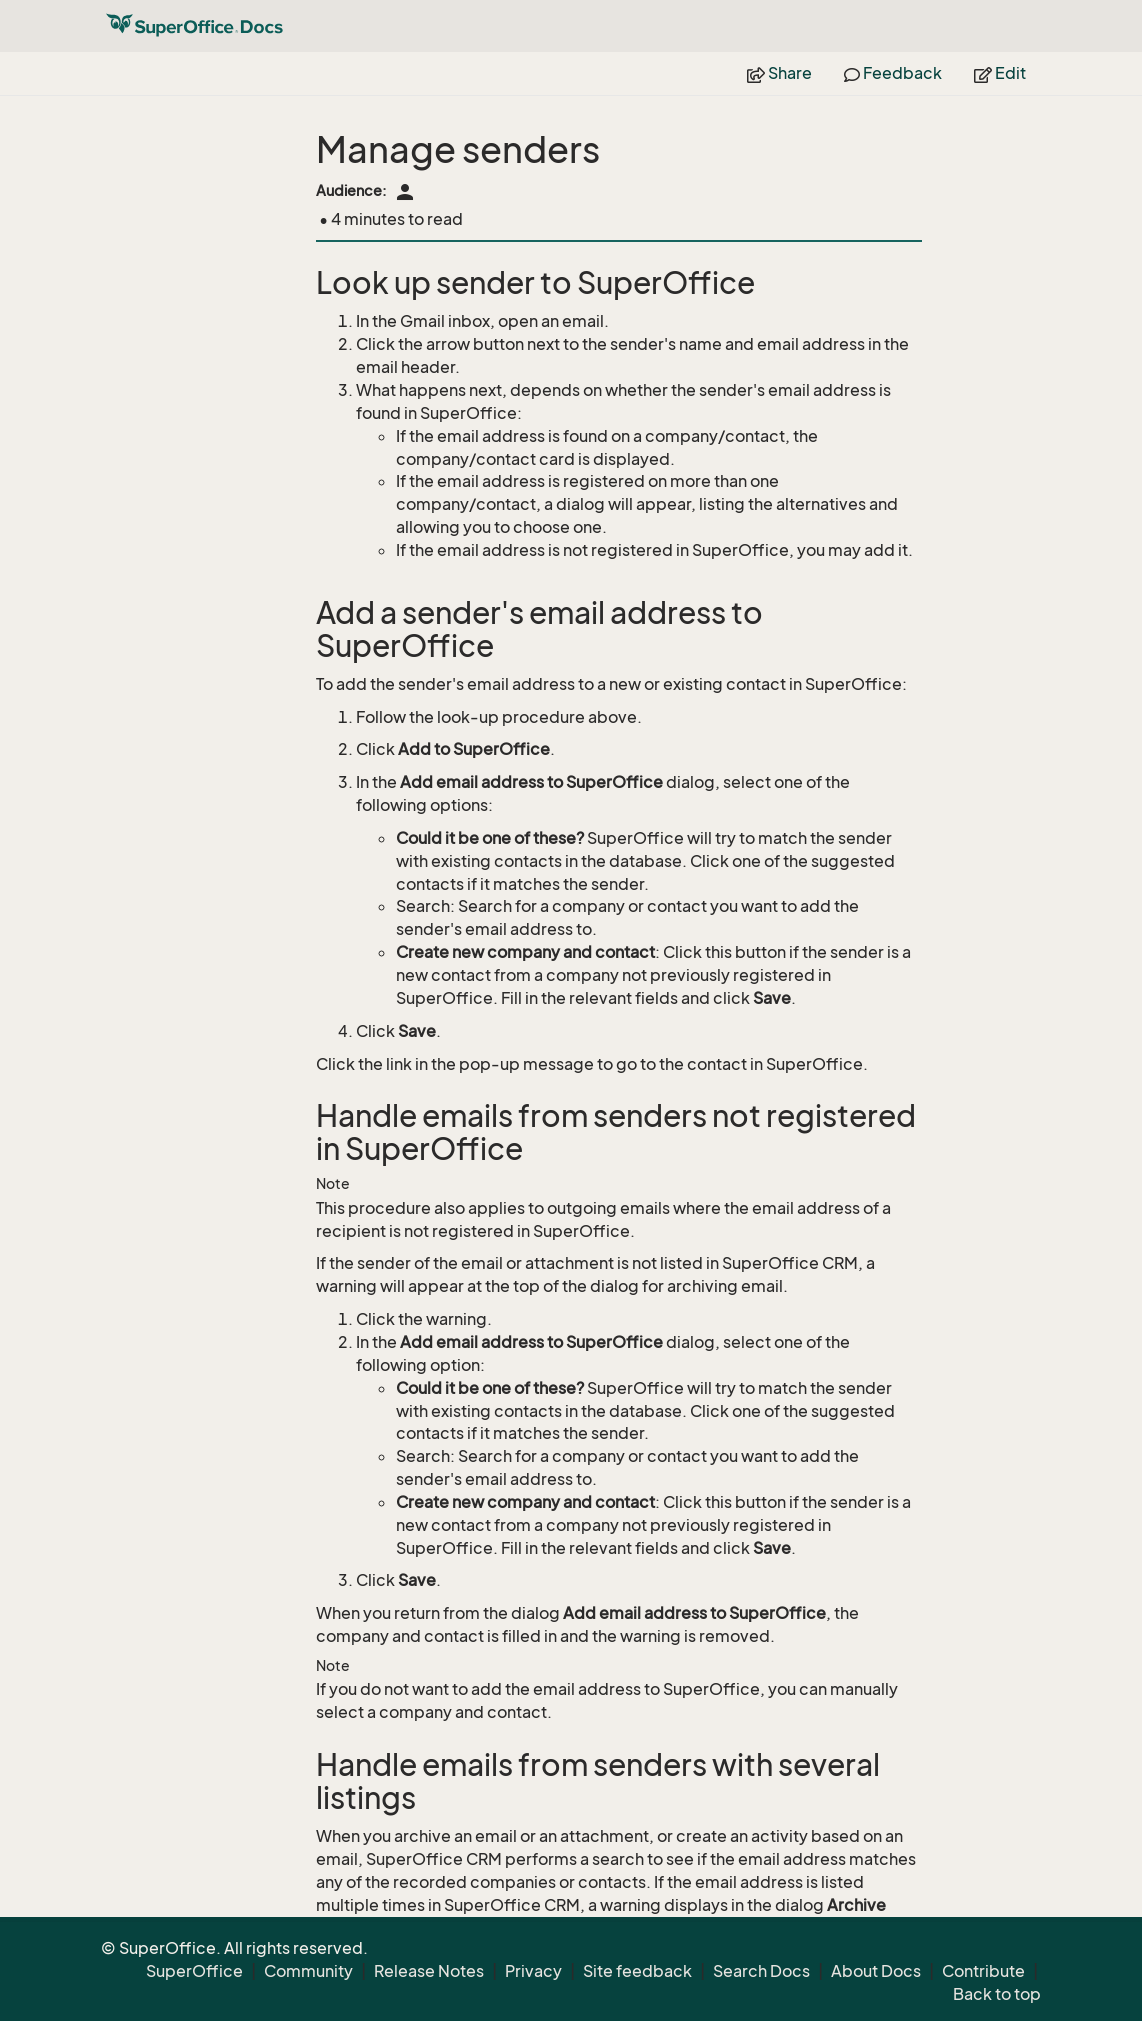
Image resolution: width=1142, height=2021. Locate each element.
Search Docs (761, 1971)
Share (779, 73)
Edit (1000, 73)
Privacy (533, 1971)
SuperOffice (194, 1971)
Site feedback (637, 1971)
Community (308, 1971)
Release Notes (429, 1971)
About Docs (876, 1971)
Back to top (997, 1994)
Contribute (983, 1971)
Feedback (893, 73)
